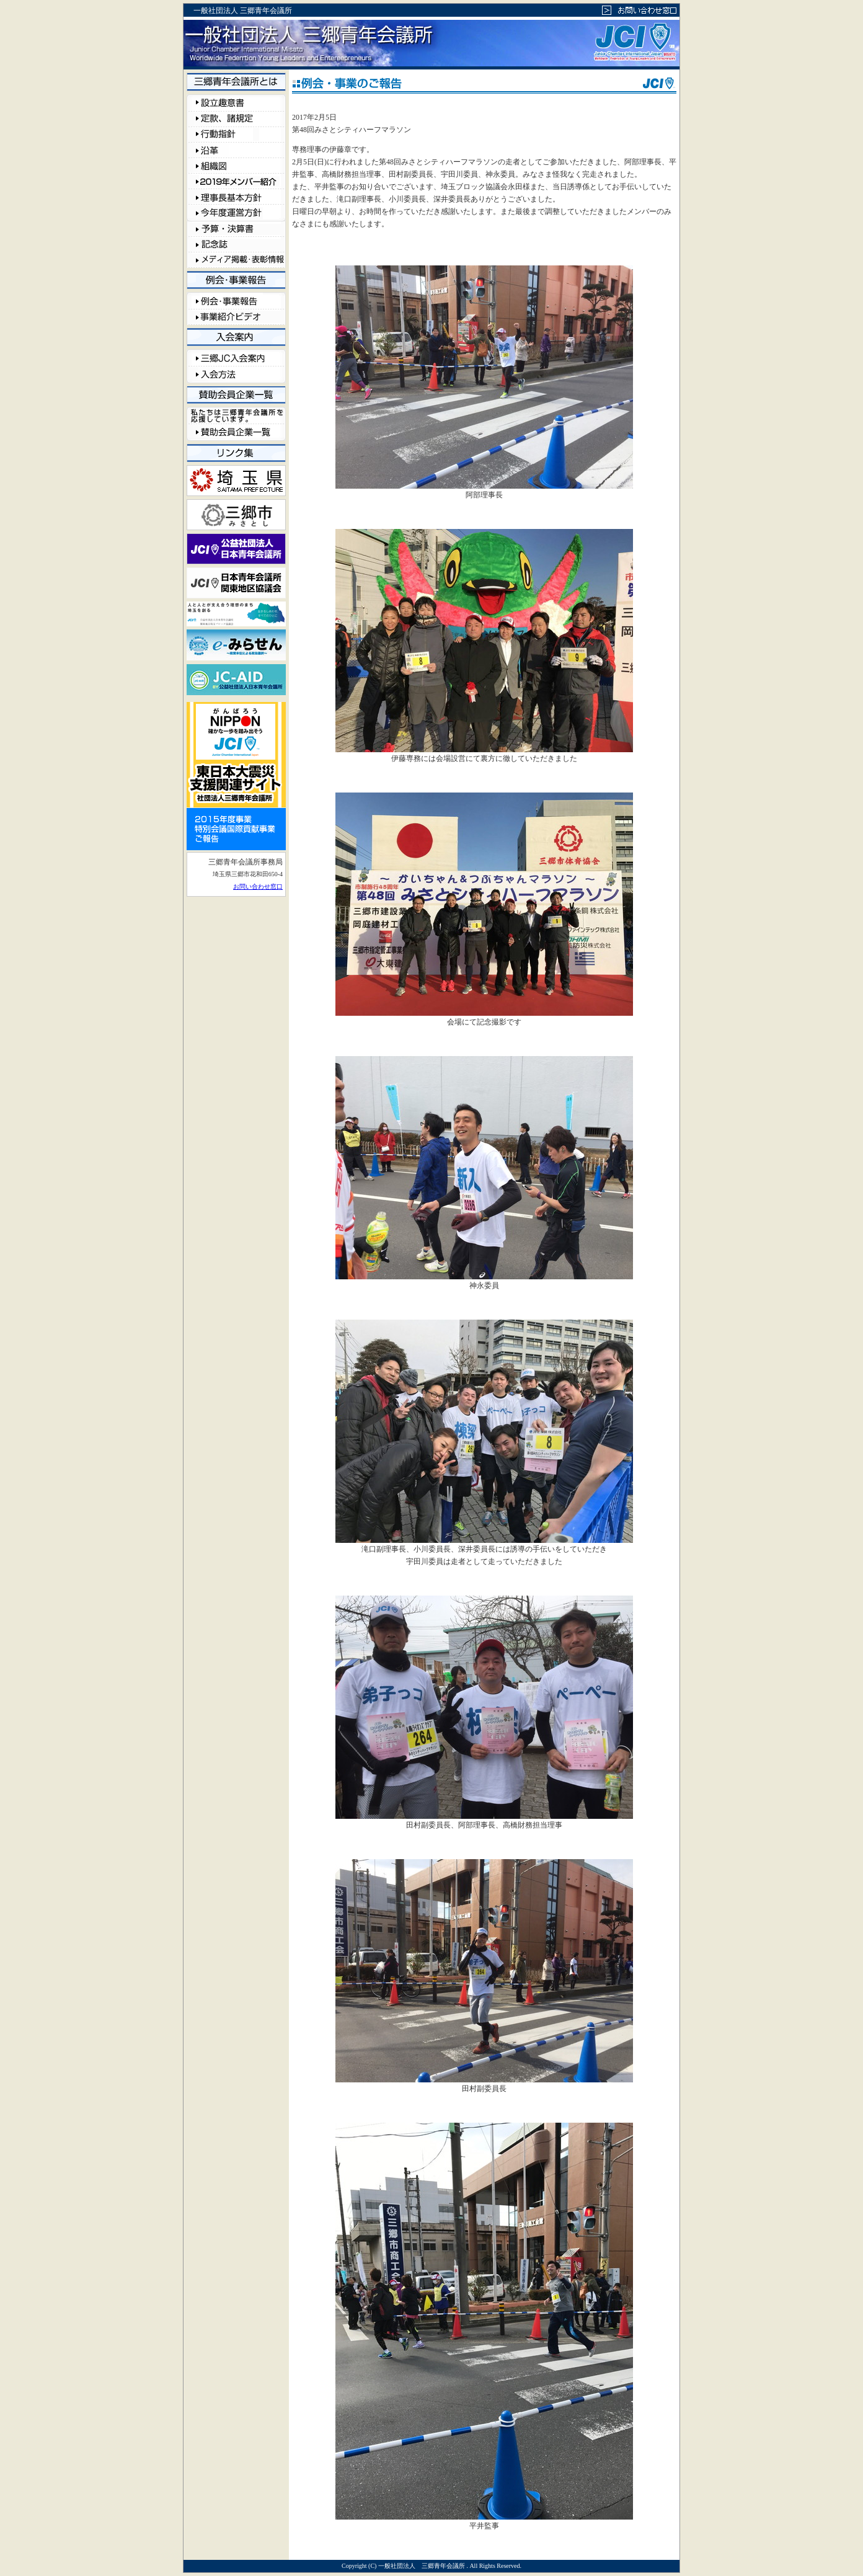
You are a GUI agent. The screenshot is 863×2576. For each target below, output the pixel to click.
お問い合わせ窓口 (258, 886)
